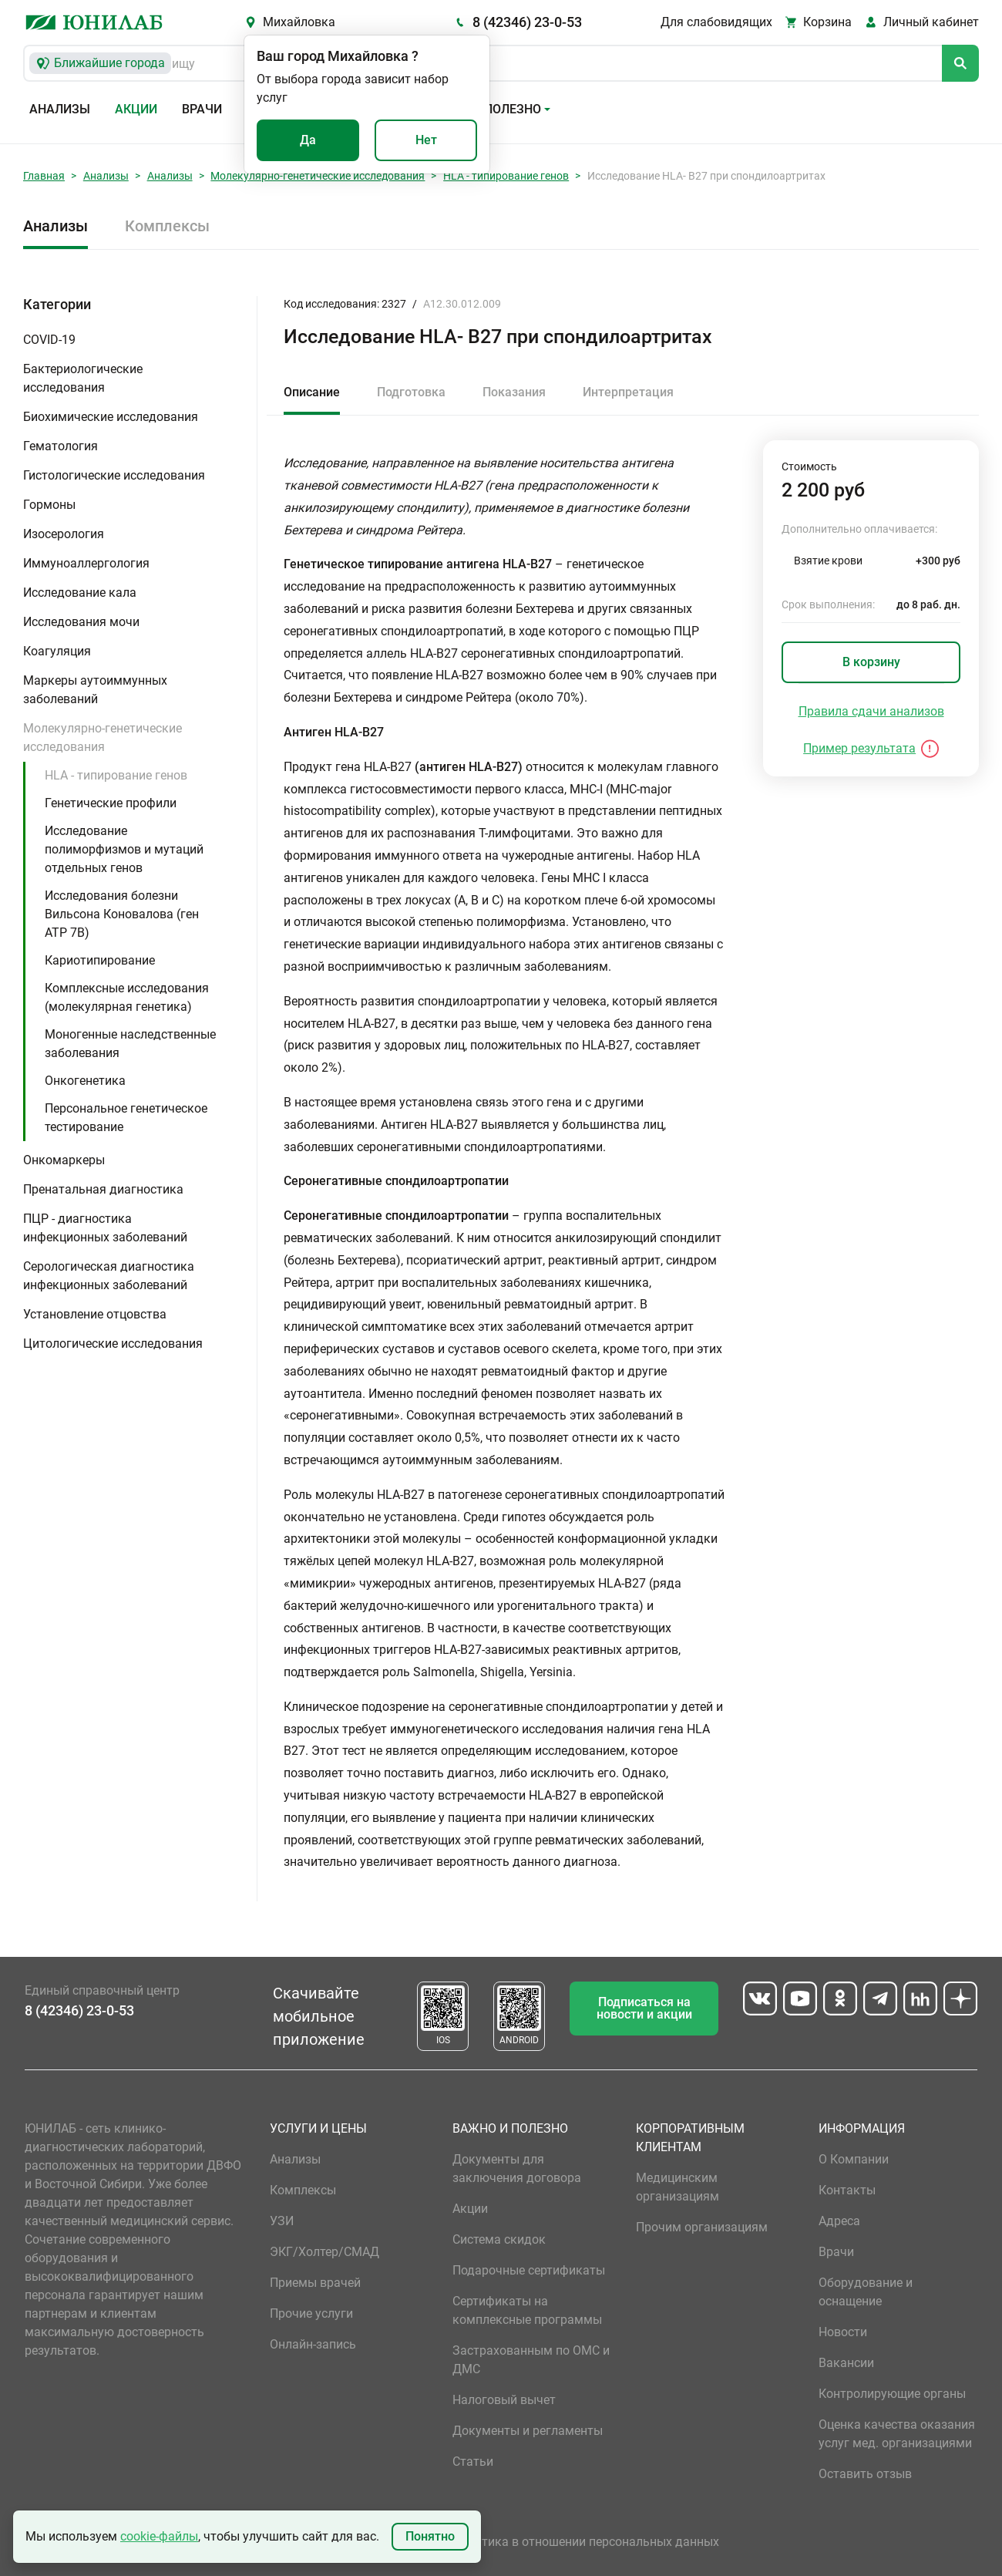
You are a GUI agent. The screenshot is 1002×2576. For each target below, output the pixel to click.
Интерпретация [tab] (628, 392)
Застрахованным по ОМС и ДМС (531, 2359)
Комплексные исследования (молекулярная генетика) (127, 997)
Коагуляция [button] (57, 651)
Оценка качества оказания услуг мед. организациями (897, 2433)
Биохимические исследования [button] (110, 416)
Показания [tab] (514, 392)
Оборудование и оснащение (866, 2291)
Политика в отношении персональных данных (585, 2541)
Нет (426, 140)
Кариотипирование (100, 960)
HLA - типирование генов (506, 176)
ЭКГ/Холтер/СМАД (324, 2251)
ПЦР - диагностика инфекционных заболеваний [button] (105, 1227)
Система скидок (499, 2239)
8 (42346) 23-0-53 (527, 22)
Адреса (839, 2221)
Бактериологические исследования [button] (83, 378)
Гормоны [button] (49, 504)
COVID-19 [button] (49, 339)
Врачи (202, 109)
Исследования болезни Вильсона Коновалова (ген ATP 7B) (122, 914)
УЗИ (282, 2221)
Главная (44, 176)
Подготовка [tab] (411, 392)
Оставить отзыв (865, 2474)
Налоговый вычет (504, 2399)
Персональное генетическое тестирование (126, 1117)
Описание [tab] (312, 392)
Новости (843, 2332)
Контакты (847, 2190)
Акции (136, 109)
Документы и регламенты (527, 2430)
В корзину (871, 662)
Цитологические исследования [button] (113, 1343)
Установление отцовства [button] (94, 1314)
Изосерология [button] (63, 534)
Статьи (472, 2461)
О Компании (854, 2159)
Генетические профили (111, 803)
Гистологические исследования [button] (114, 475)
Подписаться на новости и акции (644, 2008)
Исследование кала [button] (79, 592)
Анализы (59, 109)
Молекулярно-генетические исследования (317, 176)
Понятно (430, 2536)
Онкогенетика (85, 1080)
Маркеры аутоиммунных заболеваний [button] (95, 689)
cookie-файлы (159, 2536)
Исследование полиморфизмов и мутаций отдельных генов (124, 849)
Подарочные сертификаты (528, 2270)
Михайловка (299, 22)
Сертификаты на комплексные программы (527, 2310)
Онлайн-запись (313, 2344)
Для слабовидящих (716, 22)
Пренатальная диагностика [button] (103, 1189)
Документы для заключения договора (516, 2168)
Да (308, 140)
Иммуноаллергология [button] (86, 563)
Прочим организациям (702, 2227)
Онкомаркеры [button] (64, 1160)
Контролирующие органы (892, 2393)
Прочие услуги (311, 2313)
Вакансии (846, 2362)
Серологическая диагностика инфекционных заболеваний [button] (108, 1275)
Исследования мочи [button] (81, 622)
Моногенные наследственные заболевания (130, 1043)
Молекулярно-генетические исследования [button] (102, 737)
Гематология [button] (60, 446)
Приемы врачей (315, 2282)
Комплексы (167, 226)
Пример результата (859, 748)
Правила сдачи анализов (871, 711)
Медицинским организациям (677, 2187)
